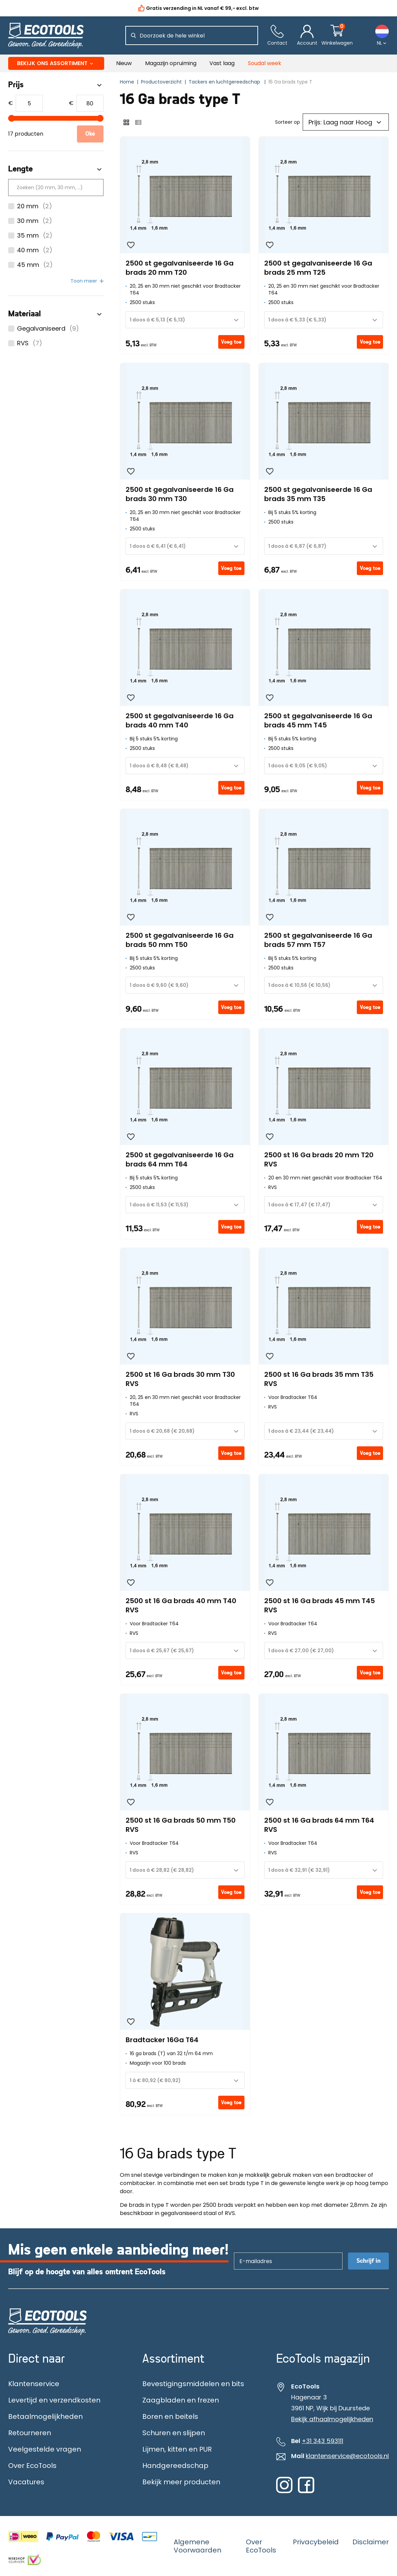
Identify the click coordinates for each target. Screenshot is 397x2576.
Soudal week (264, 63)
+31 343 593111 (322, 2441)
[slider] (11, 118)
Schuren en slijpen (173, 2433)
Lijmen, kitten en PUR (177, 2449)
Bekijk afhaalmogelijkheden (332, 2419)
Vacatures (26, 2482)
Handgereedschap (175, 2465)
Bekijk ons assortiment (56, 63)
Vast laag (222, 63)
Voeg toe (231, 342)
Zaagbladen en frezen (180, 2400)
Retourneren (29, 2433)
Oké (90, 134)
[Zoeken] (133, 35)
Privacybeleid (316, 2542)
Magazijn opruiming (170, 63)
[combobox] (185, 319)
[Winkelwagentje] (337, 36)
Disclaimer (370, 2542)
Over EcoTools (32, 2465)
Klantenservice (33, 2384)
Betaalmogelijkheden (45, 2416)
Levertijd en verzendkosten (54, 2400)
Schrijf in (368, 2261)
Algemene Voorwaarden (197, 2546)
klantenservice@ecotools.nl (347, 2456)
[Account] (307, 36)
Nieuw (124, 63)
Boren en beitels (170, 2416)
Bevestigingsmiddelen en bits (193, 2384)
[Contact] (277, 36)
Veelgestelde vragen (44, 2449)
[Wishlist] (131, 245)
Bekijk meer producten (181, 2482)
